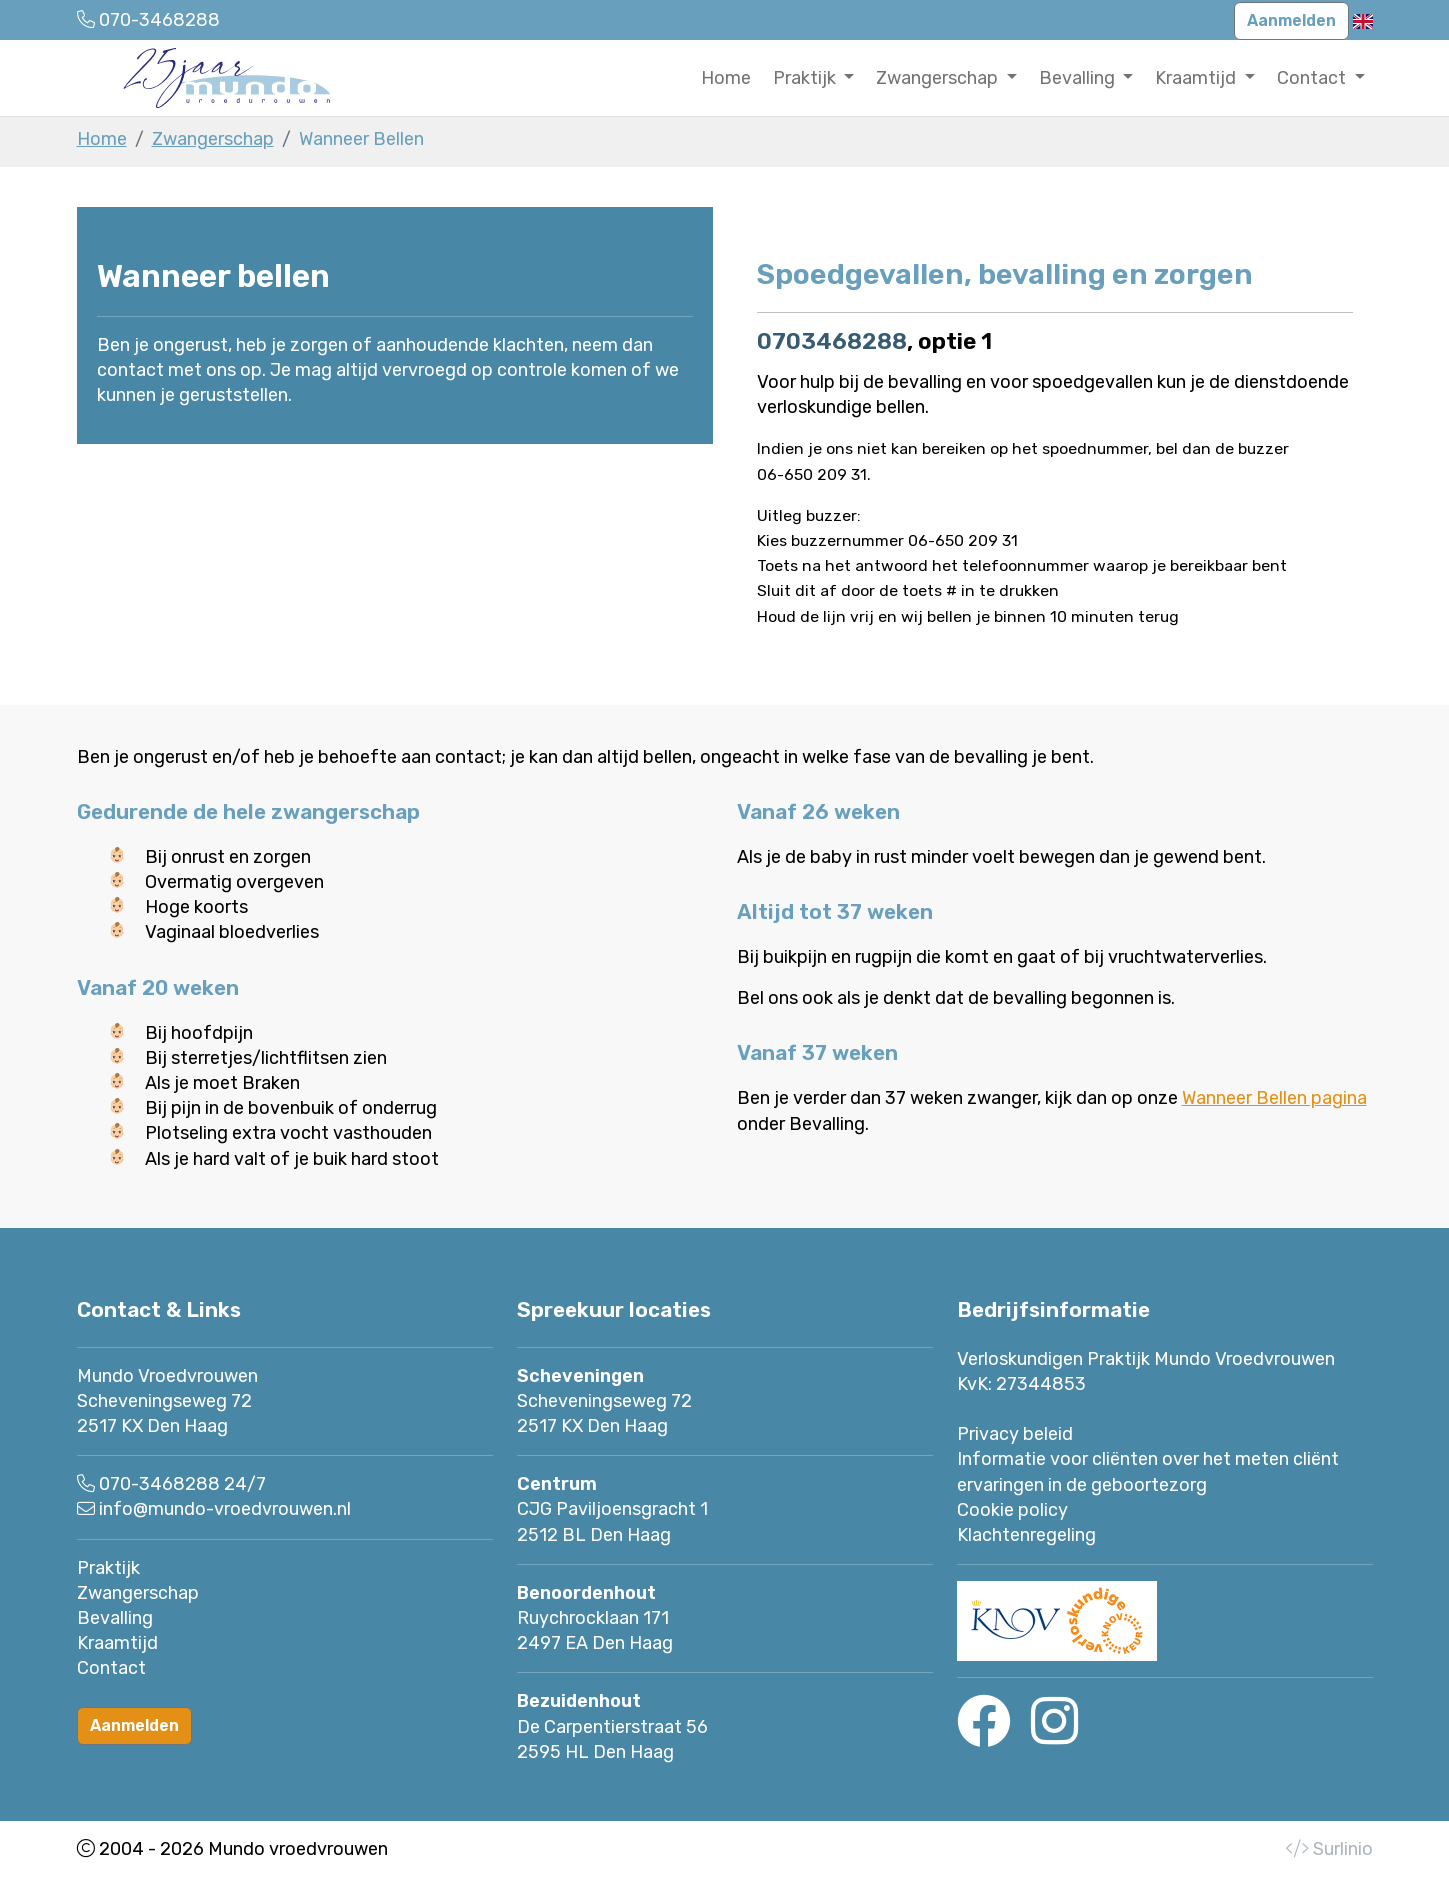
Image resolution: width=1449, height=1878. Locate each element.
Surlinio (1343, 1849)
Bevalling (115, 1618)
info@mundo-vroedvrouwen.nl (225, 1509)
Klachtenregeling (1026, 1535)
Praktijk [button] (806, 78)
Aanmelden (1291, 20)
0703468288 (832, 341)
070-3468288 (159, 1484)
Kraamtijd (117, 1643)
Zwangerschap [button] (939, 78)
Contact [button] (1313, 78)
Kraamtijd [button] (1197, 78)
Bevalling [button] (1079, 78)
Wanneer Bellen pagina (1274, 1098)
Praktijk (108, 1568)
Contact (111, 1668)
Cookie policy (1012, 1510)
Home (726, 78)
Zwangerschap (213, 139)
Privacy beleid (1015, 1434)
